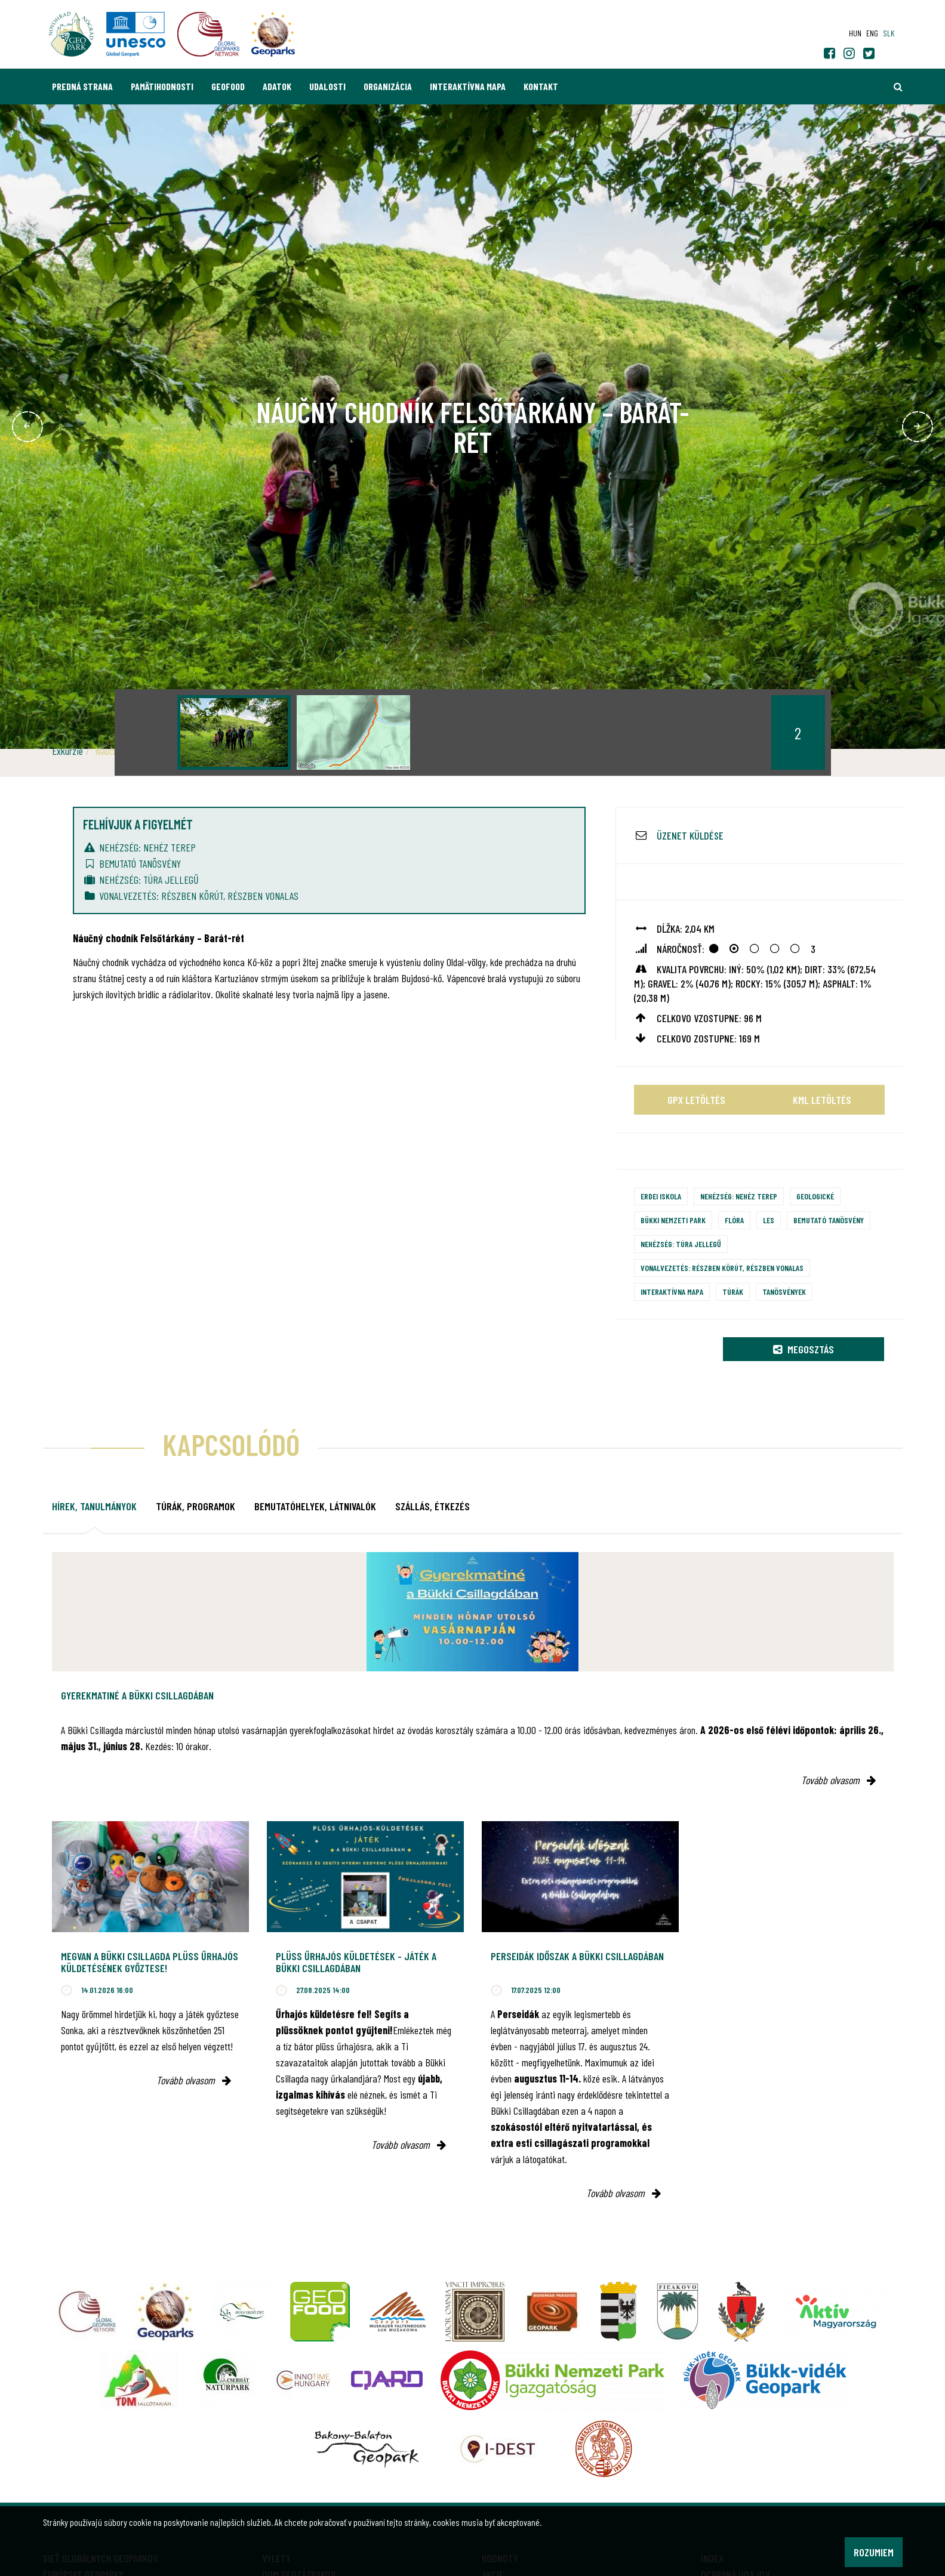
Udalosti (327, 86)
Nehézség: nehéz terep (139, 847)
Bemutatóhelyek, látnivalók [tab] (315, 1506)
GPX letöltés (696, 1099)
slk (888, 33)
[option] (234, 732)
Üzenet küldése (690, 835)
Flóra (734, 1220)
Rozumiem (874, 2552)
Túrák (732, 1292)
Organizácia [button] (388, 86)
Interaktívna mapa (468, 86)
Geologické (815, 1196)
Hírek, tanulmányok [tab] (94, 1506)
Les (768, 1220)
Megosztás (803, 1349)
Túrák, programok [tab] (195, 1506)
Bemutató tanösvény (132, 863)
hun (855, 33)
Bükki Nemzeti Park (673, 1220)
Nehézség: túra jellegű (141, 879)
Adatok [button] (277, 86)
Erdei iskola (661, 1196)
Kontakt (541, 86)
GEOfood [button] (228, 86)
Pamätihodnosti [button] (162, 86)
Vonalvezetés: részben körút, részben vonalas (190, 895)
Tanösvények (784, 1292)
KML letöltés (822, 1099)
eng (872, 33)
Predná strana (82, 86)
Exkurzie (67, 750)
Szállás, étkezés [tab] (432, 1506)
